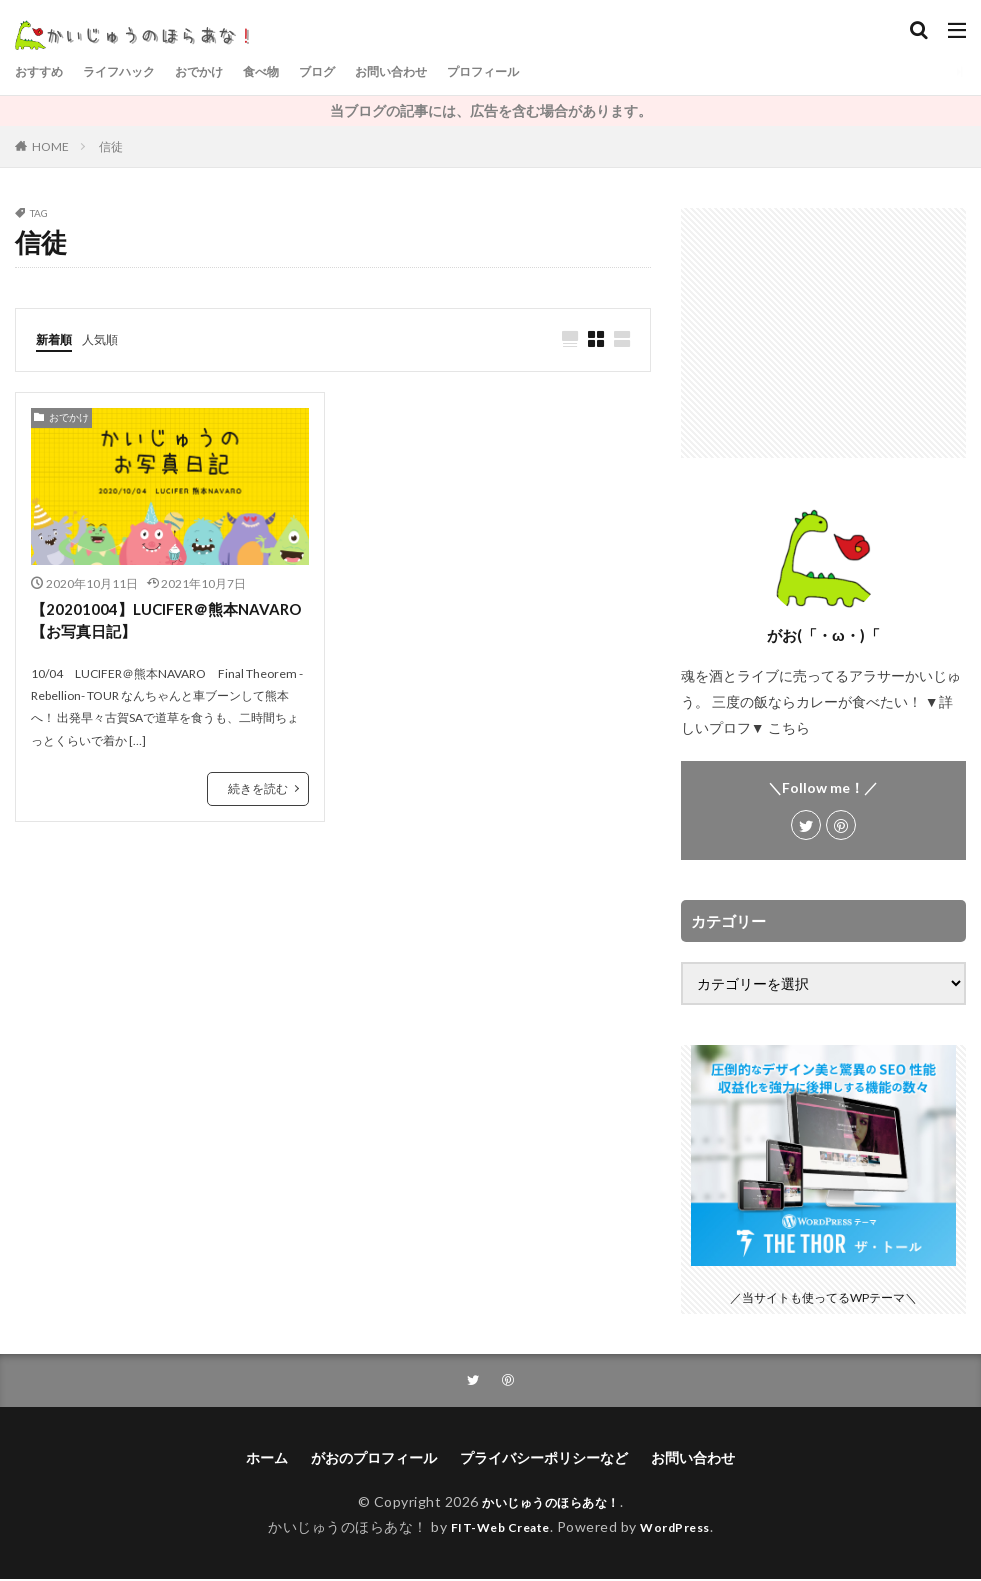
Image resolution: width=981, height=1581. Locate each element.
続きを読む (258, 791)
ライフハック (133, 71)
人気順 (109, 338)
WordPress (683, 1528)
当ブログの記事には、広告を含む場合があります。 (491, 110)
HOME (50, 146)
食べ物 (292, 71)
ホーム (267, 1459)
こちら (789, 727)
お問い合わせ (437, 71)
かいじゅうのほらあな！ (551, 1503)
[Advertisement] (823, 333)
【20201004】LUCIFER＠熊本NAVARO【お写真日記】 (139, 622)
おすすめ (43, 71)
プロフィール (541, 71)
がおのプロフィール (374, 1459)
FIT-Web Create (494, 1528)
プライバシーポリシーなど (544, 1459)
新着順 (57, 338)
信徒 (111, 146)
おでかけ (223, 71)
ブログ (354, 71)
